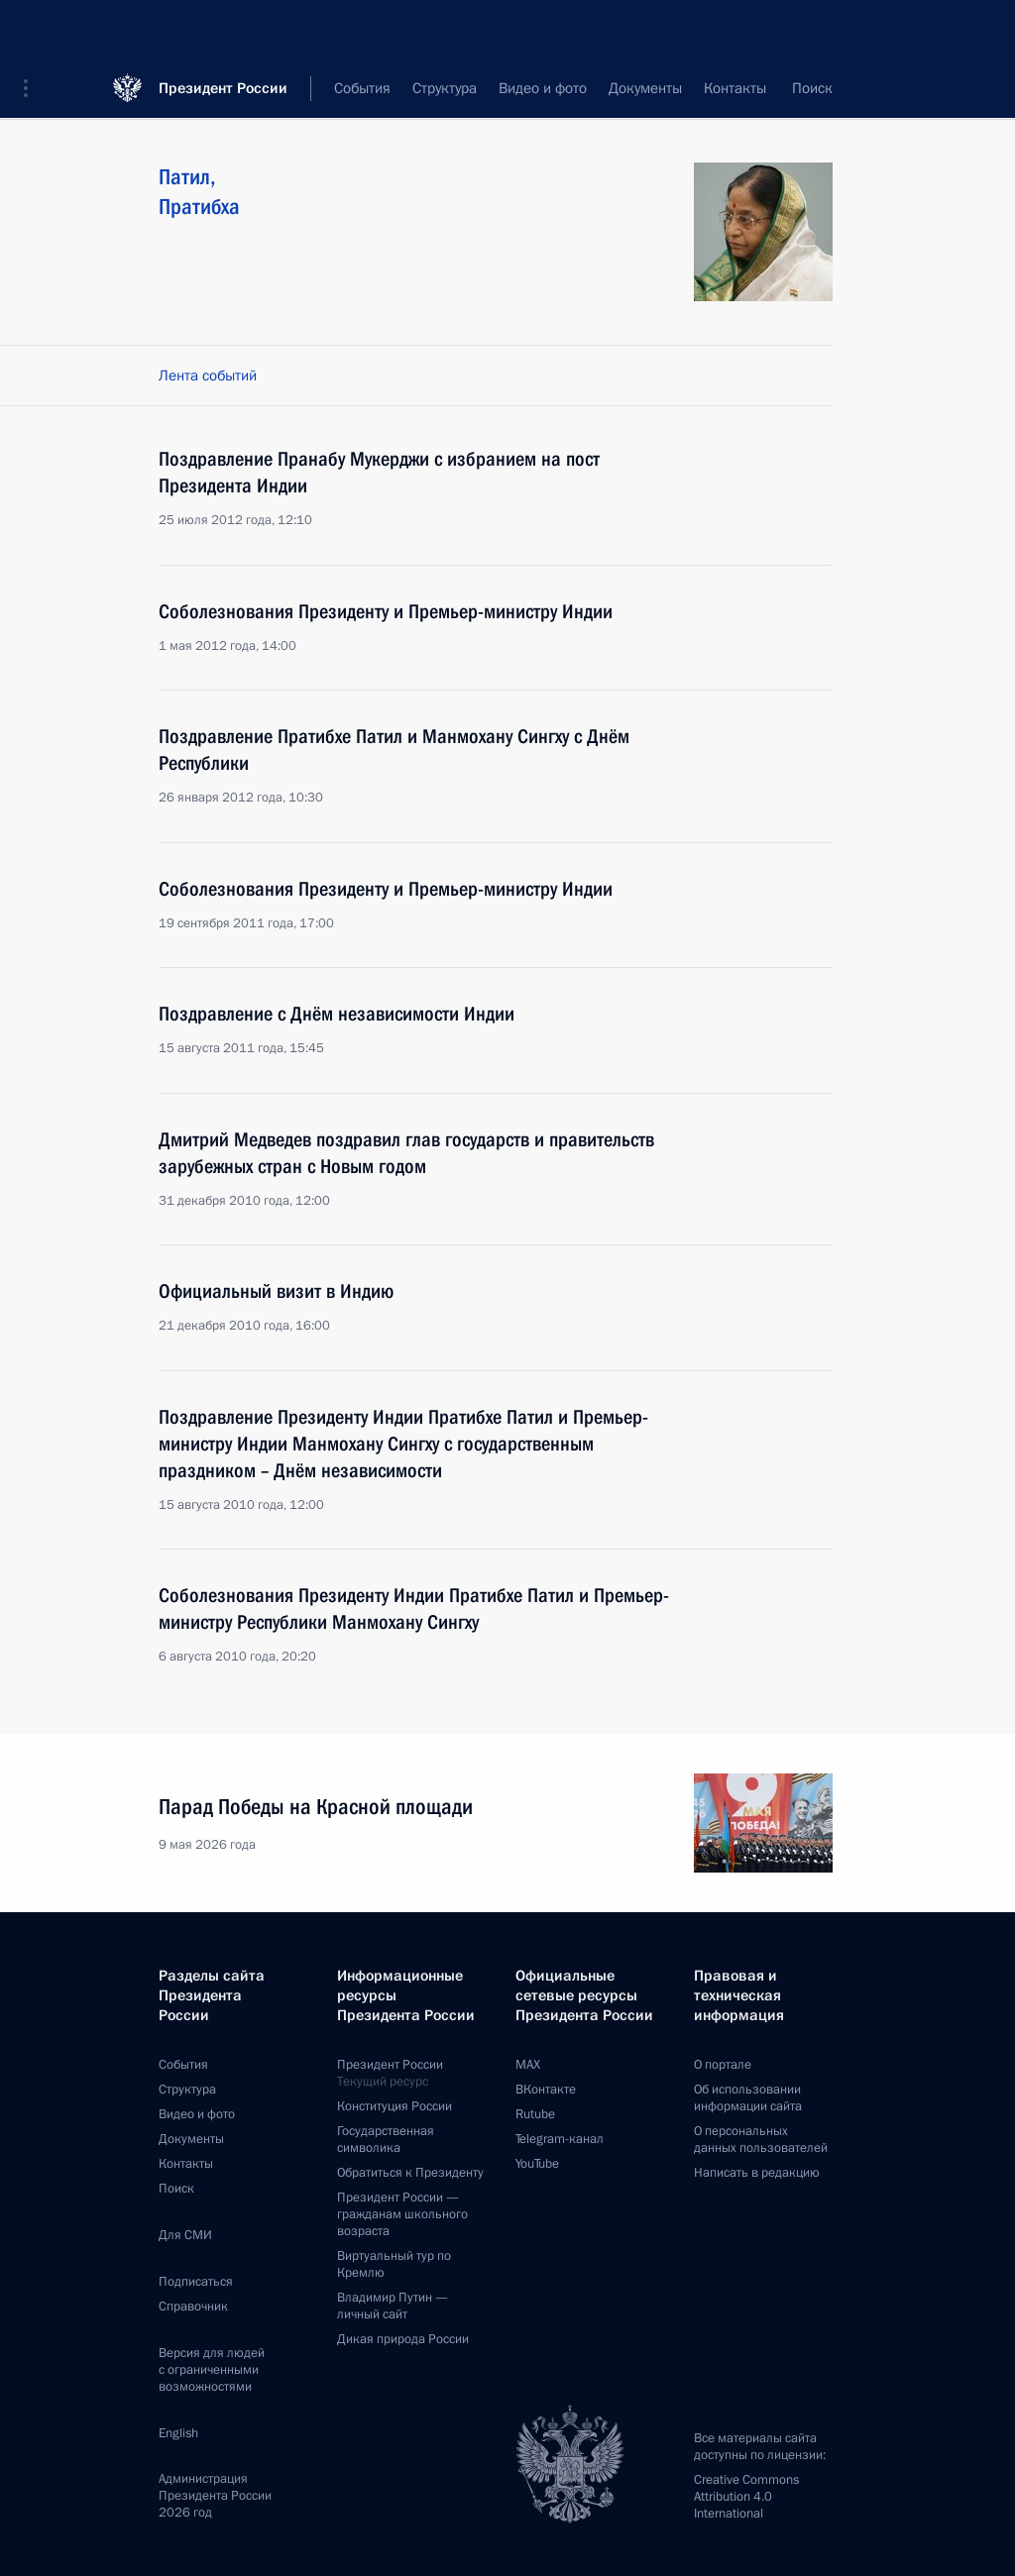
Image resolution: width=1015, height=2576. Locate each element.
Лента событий (208, 375)
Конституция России (394, 2106)
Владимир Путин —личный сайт (392, 2306)
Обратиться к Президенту (410, 2173)
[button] (32, 29)
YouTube (537, 2164)
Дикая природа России (403, 2339)
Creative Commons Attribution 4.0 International (746, 2496)
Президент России (223, 29)
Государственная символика (385, 2139)
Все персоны (790, 89)
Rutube (535, 2114)
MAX (527, 2065)
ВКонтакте (545, 2089)
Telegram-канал (559, 2139)
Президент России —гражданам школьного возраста (402, 2214)
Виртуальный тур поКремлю (394, 2264)
